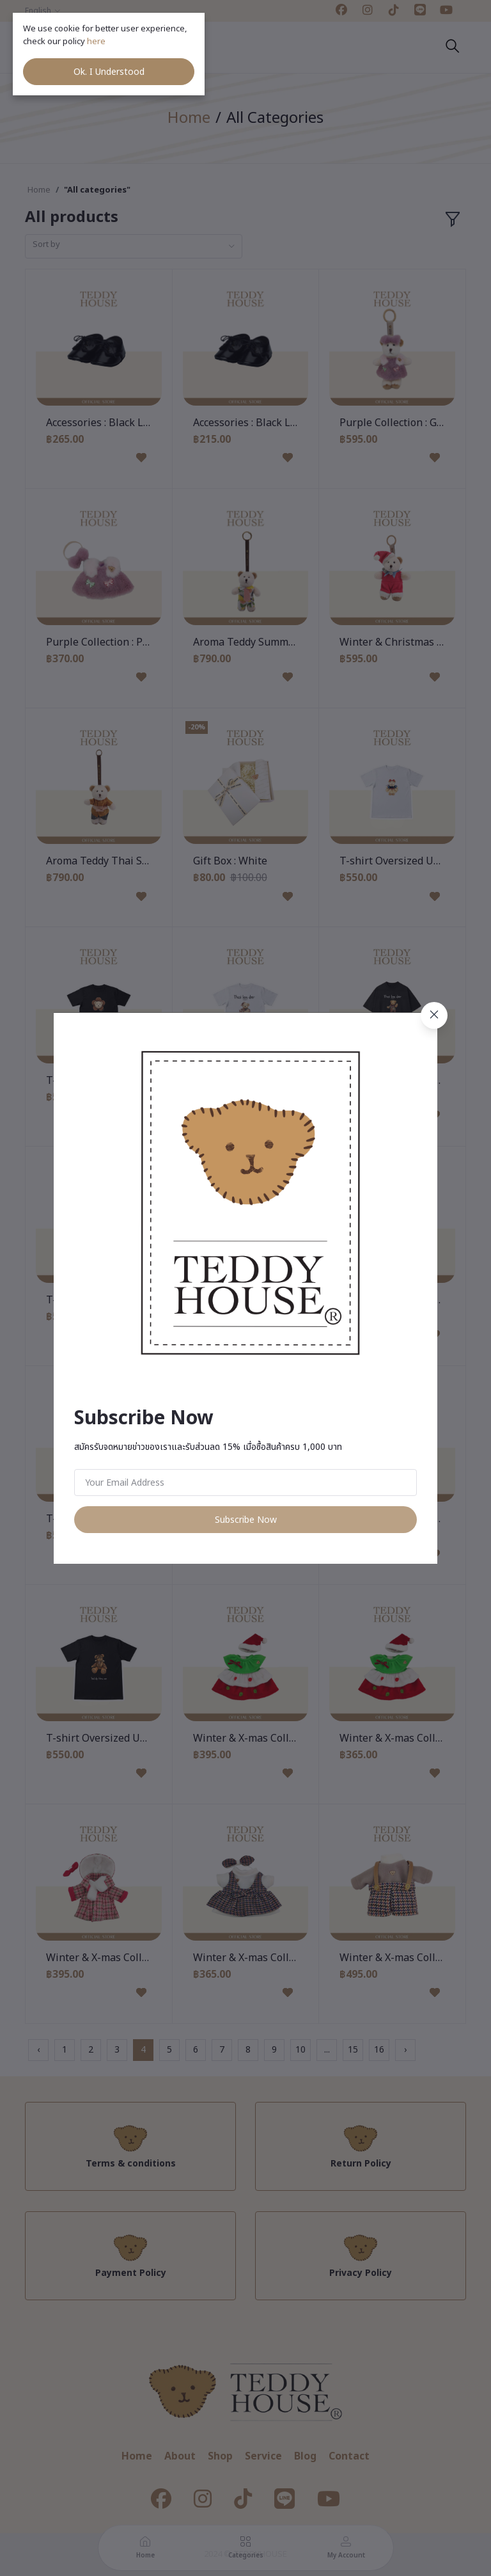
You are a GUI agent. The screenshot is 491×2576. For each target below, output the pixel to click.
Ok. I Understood (109, 72)
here (97, 41)
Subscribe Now (246, 1520)
